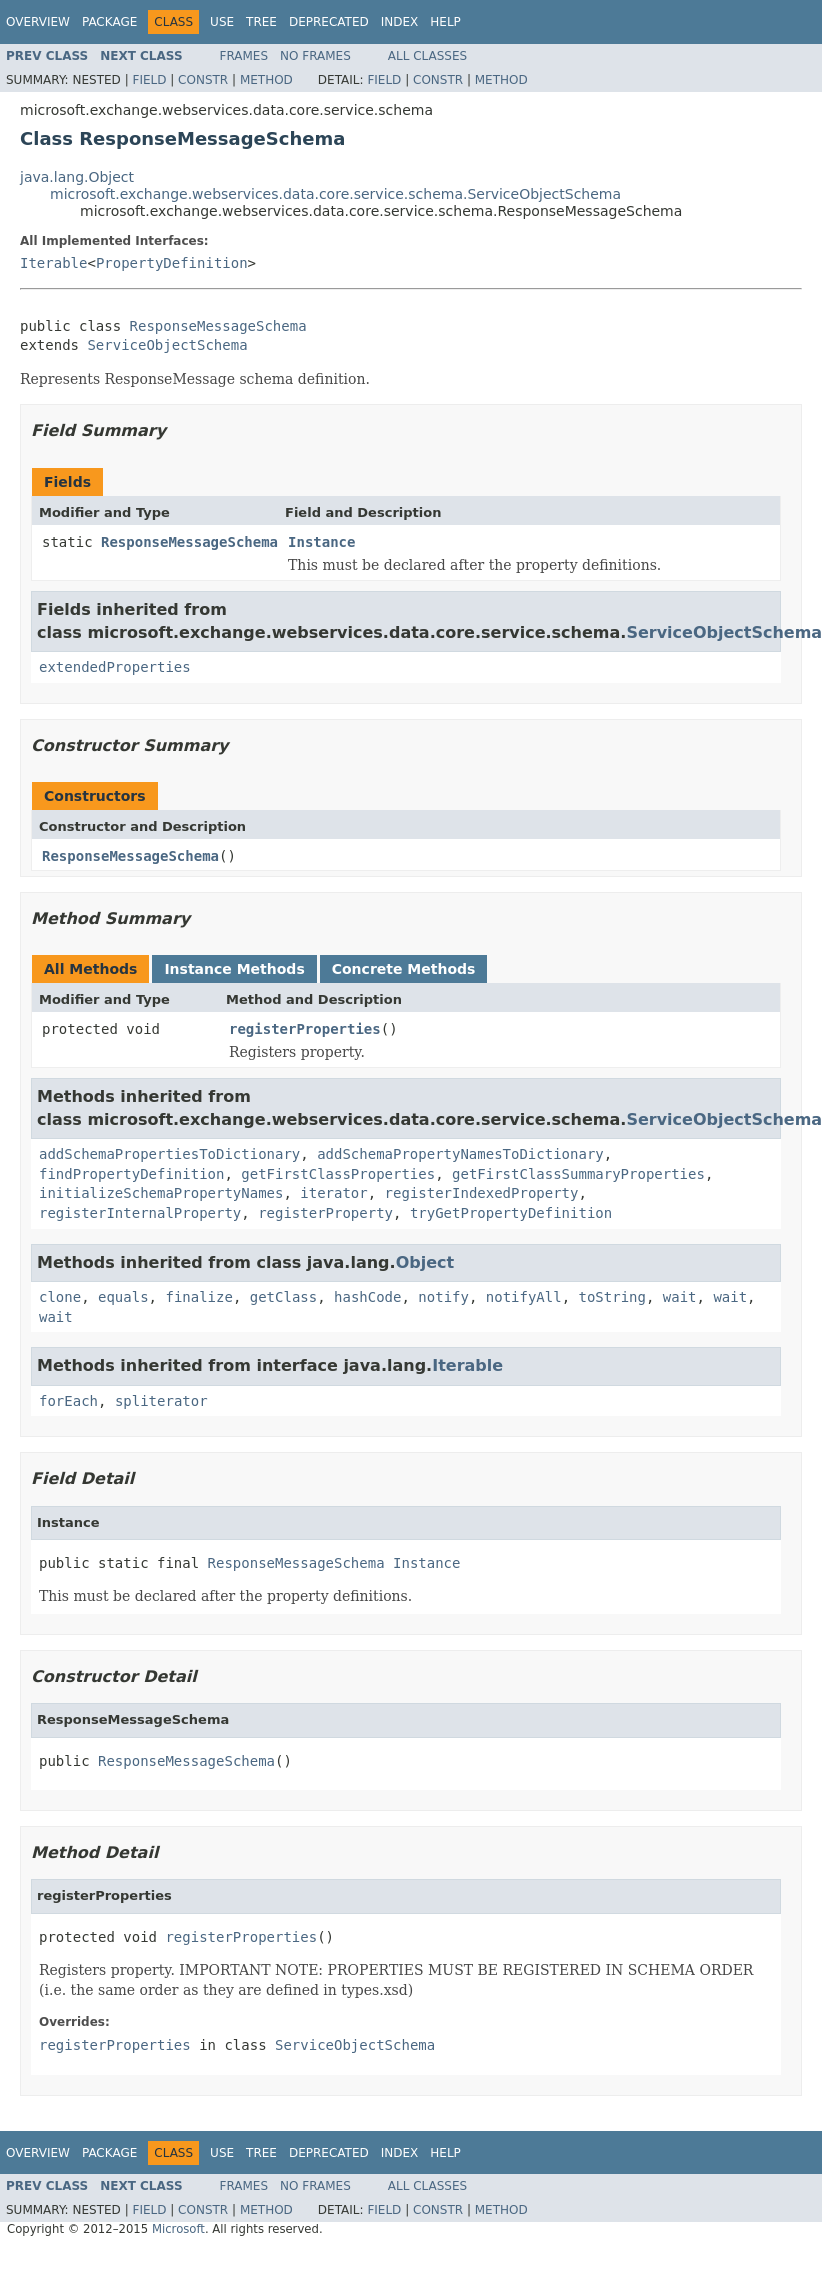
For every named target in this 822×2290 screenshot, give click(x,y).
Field (149, 80)
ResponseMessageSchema (218, 326)
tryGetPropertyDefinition (511, 1213)
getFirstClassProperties (338, 1174)
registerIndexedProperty (482, 1193)
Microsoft (178, 2229)
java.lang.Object (77, 177)
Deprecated (329, 22)
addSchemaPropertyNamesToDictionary (460, 1154)
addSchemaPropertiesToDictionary (169, 1154)
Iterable (53, 263)
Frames (244, 56)
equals (123, 1297)
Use (222, 22)
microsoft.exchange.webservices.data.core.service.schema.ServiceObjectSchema (335, 194)
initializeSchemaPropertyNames (161, 1193)
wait (680, 1297)
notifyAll (524, 1297)
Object (425, 1262)
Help (445, 22)
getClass (283, 1297)
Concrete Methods (404, 969)
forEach (68, 1401)
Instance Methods (234, 969)
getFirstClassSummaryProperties (578, 1174)
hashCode (367, 1297)
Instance (321, 542)
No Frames (315, 56)
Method (266, 80)
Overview (38, 22)
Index (400, 22)
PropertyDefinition (172, 263)
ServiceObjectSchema (167, 345)
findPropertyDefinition (131, 1174)
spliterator (161, 1401)
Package (109, 22)
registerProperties (305, 1029)
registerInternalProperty (140, 1213)
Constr (203, 80)
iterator (333, 1193)
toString (612, 1297)
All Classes (427, 56)
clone (60, 1297)
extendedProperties (115, 667)
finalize (198, 1297)
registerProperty (325, 1213)
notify (443, 1297)
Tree (261, 22)
